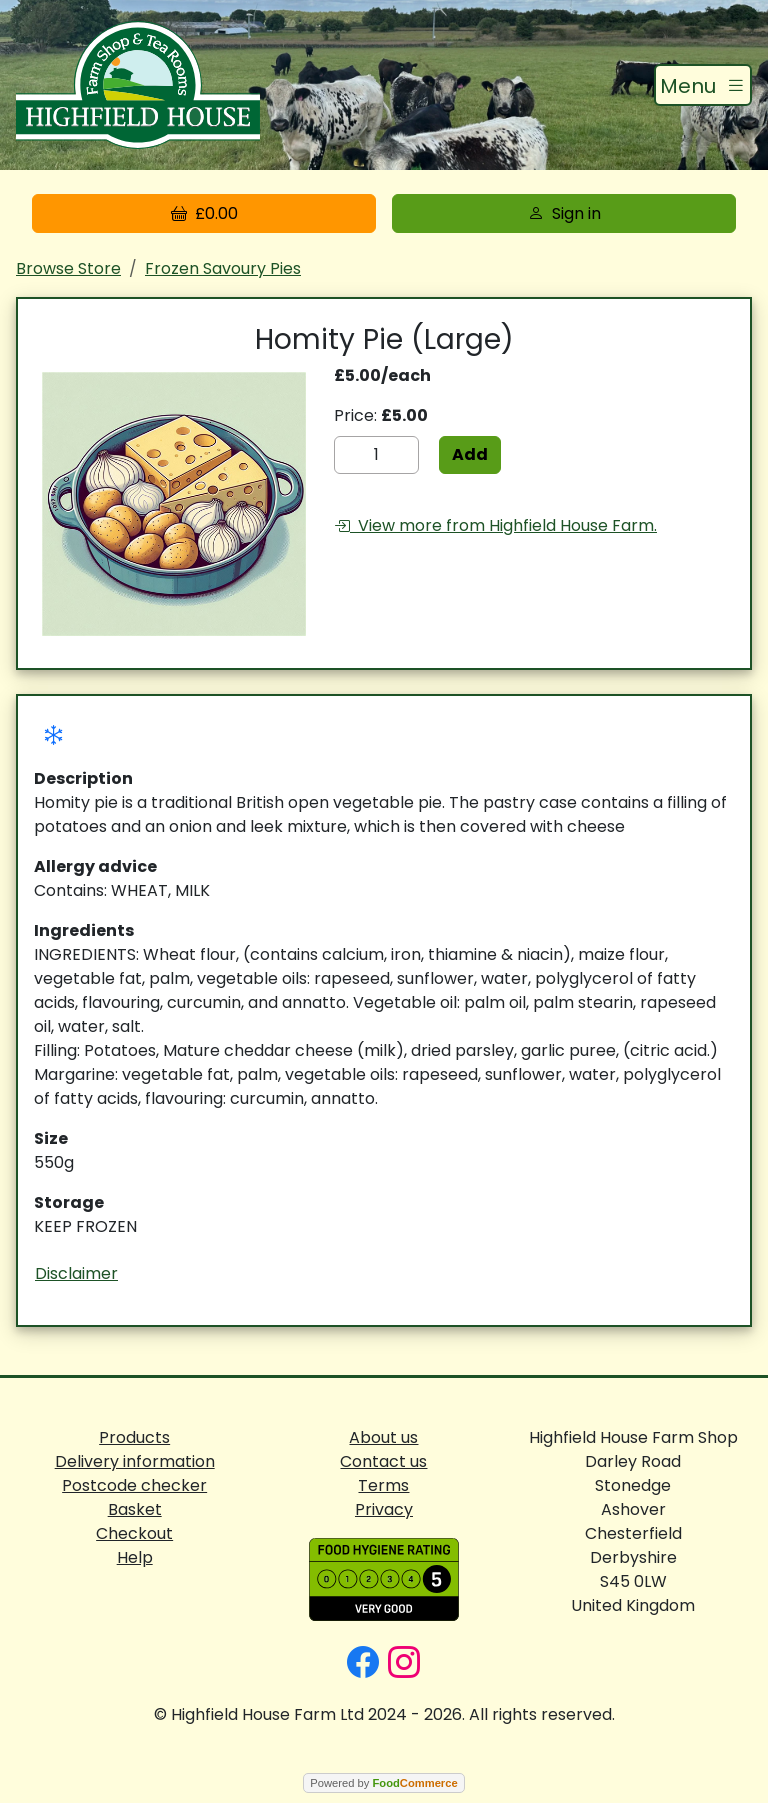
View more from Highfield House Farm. (495, 525)
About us (383, 1437)
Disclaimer (76, 1273)
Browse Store (68, 268)
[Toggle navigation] (703, 85)
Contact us (383, 1461)
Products (134, 1437)
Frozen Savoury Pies (223, 268)
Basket (135, 1509)
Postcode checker (134, 1485)
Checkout (134, 1533)
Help (135, 1557)
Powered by (383, 1783)
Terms (383, 1485)
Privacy (384, 1509)
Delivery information (135, 1461)
